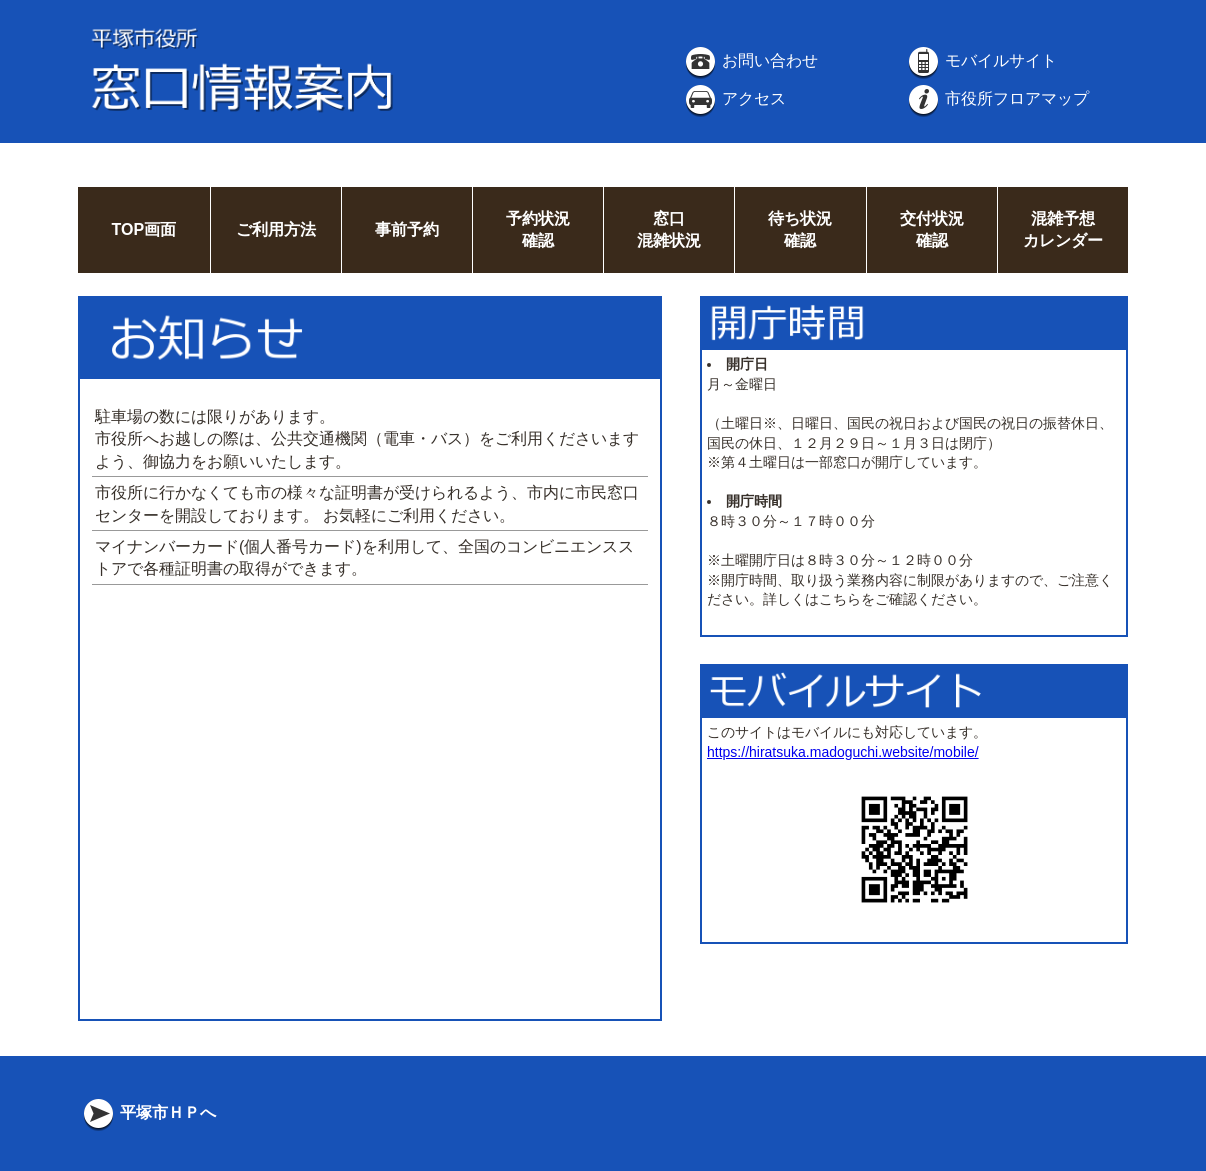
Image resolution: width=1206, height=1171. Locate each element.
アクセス (734, 98)
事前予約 (407, 229)
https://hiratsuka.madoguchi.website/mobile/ (843, 752)
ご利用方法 (276, 229)
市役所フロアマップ (997, 98)
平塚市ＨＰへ (148, 1112)
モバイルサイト (981, 60)
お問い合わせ (750, 60)
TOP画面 (143, 229)
